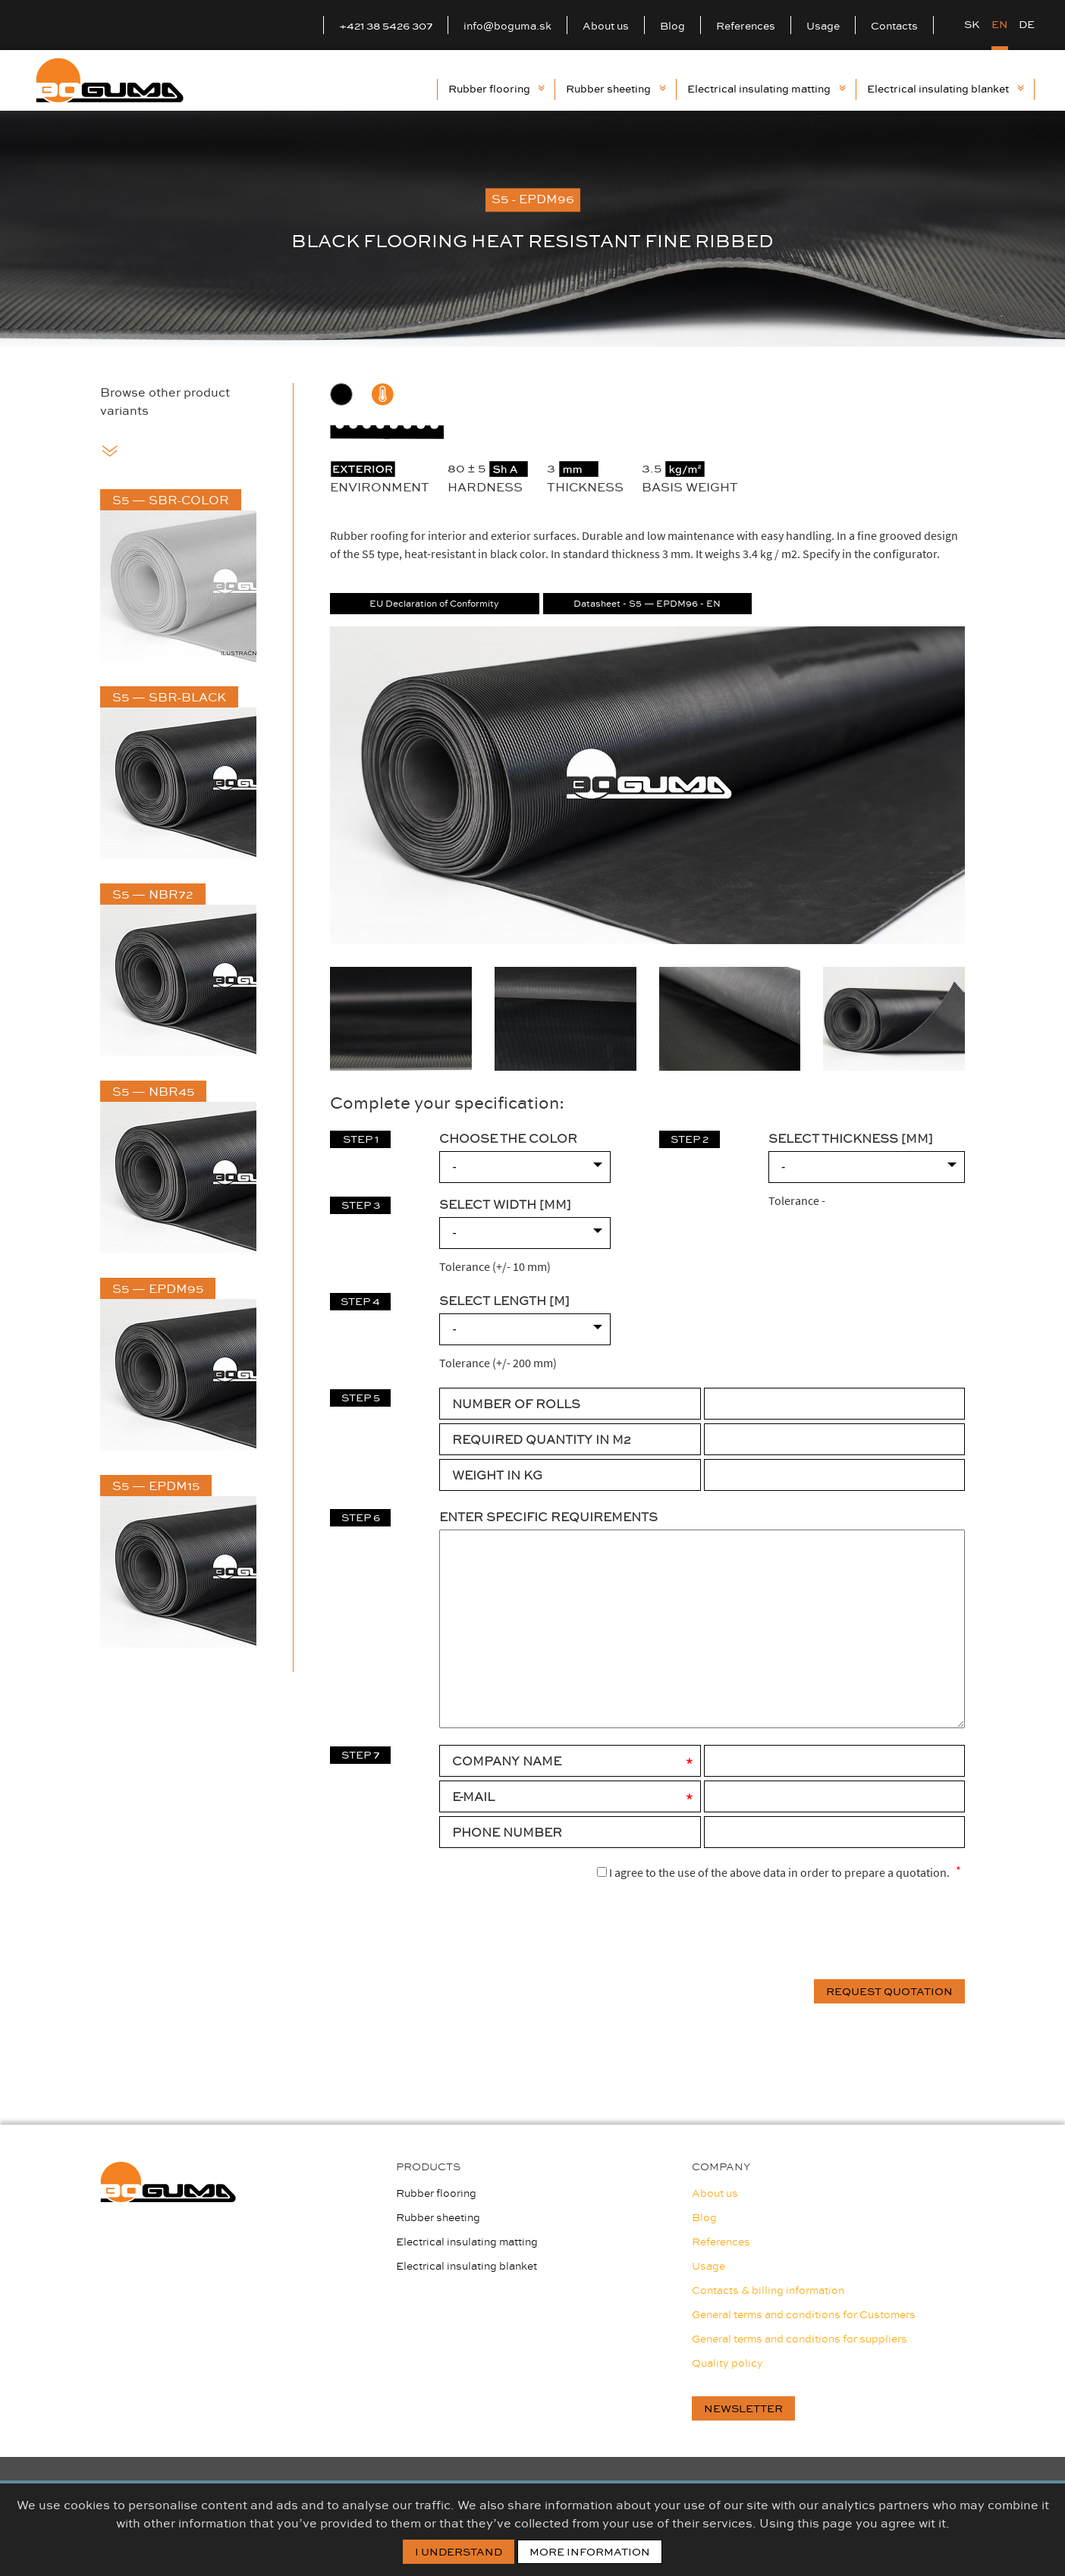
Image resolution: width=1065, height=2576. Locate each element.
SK (972, 24)
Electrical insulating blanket (945, 88)
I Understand (458, 2551)
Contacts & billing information (768, 2290)
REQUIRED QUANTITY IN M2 (541, 1439)
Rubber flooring (496, 88)
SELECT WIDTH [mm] (505, 1204)
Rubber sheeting (615, 88)
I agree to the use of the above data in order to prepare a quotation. (773, 1871)
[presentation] (849, 1931)
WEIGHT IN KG (497, 1475)
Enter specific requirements (548, 1516)
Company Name (506, 1760)
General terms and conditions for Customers (804, 2314)
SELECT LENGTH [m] (504, 1300)
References (745, 25)
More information (589, 2551)
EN (999, 24)
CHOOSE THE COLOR (508, 1138)
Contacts (894, 25)
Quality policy (727, 2362)
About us (606, 25)
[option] (532, 229)
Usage (823, 25)
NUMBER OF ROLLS (516, 1403)
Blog (672, 25)
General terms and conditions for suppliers (799, 2338)
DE (1027, 24)
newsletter (743, 2408)
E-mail (473, 1796)
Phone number (507, 1832)
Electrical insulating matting (766, 88)
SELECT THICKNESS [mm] (850, 1138)
